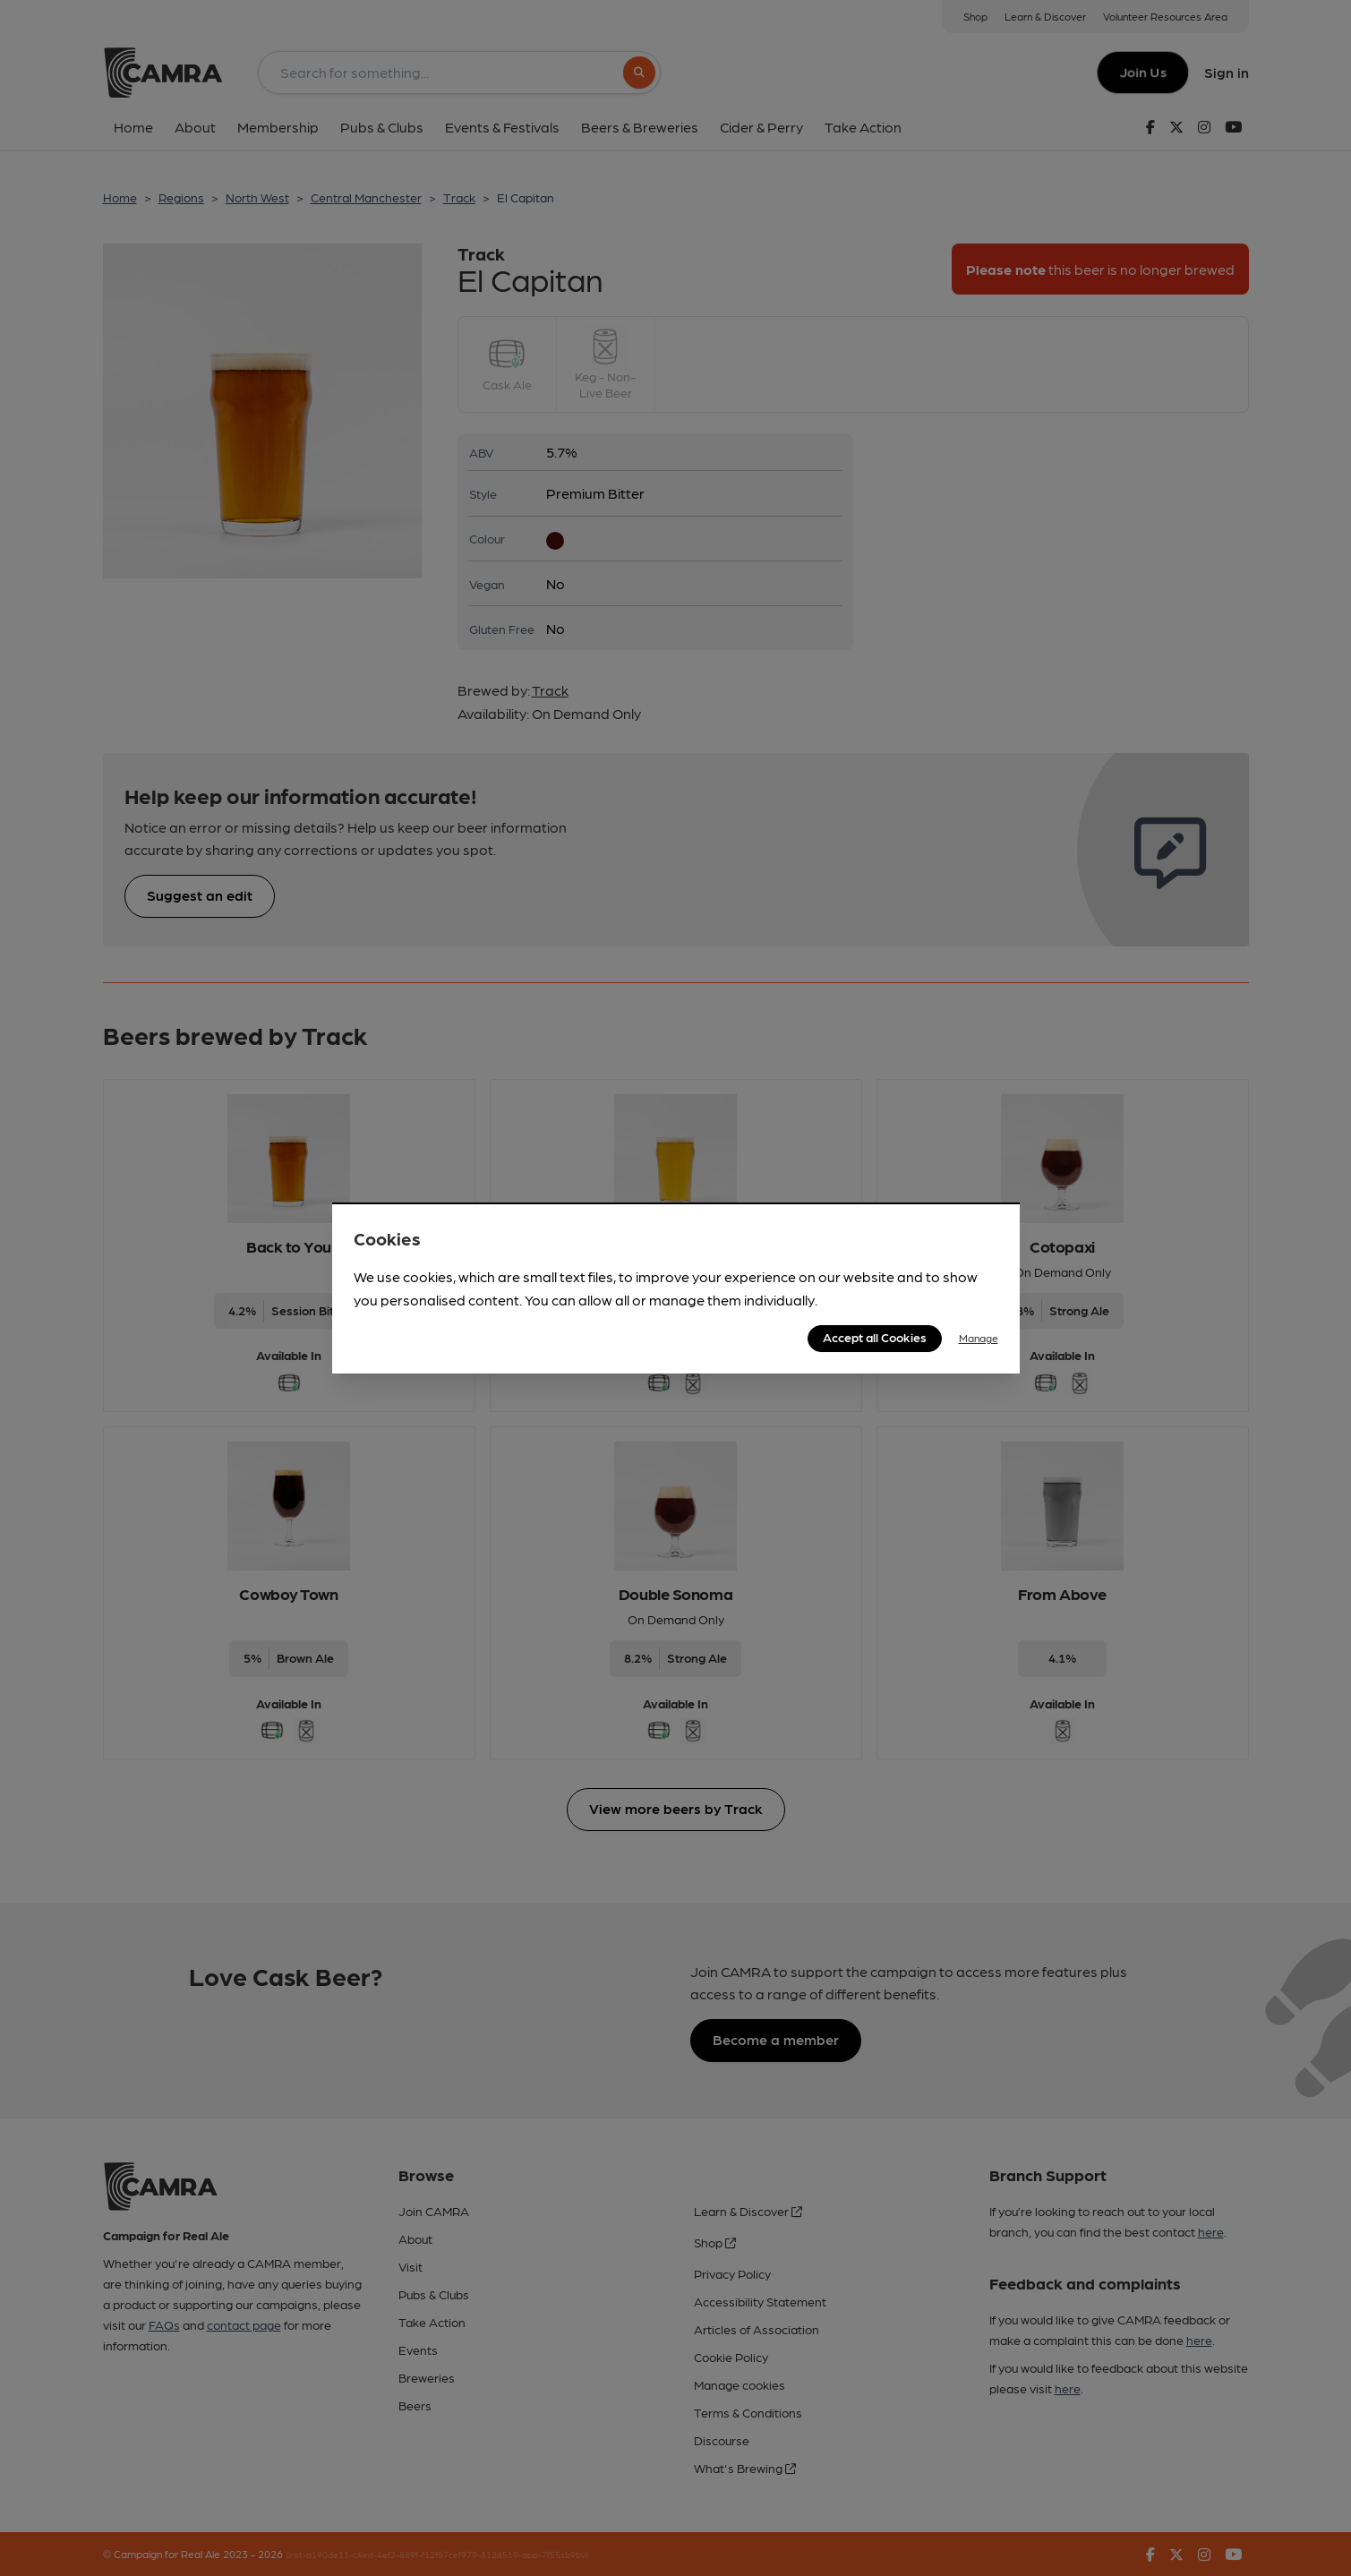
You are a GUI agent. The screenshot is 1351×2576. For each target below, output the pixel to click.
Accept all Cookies (875, 1337)
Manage (978, 1337)
